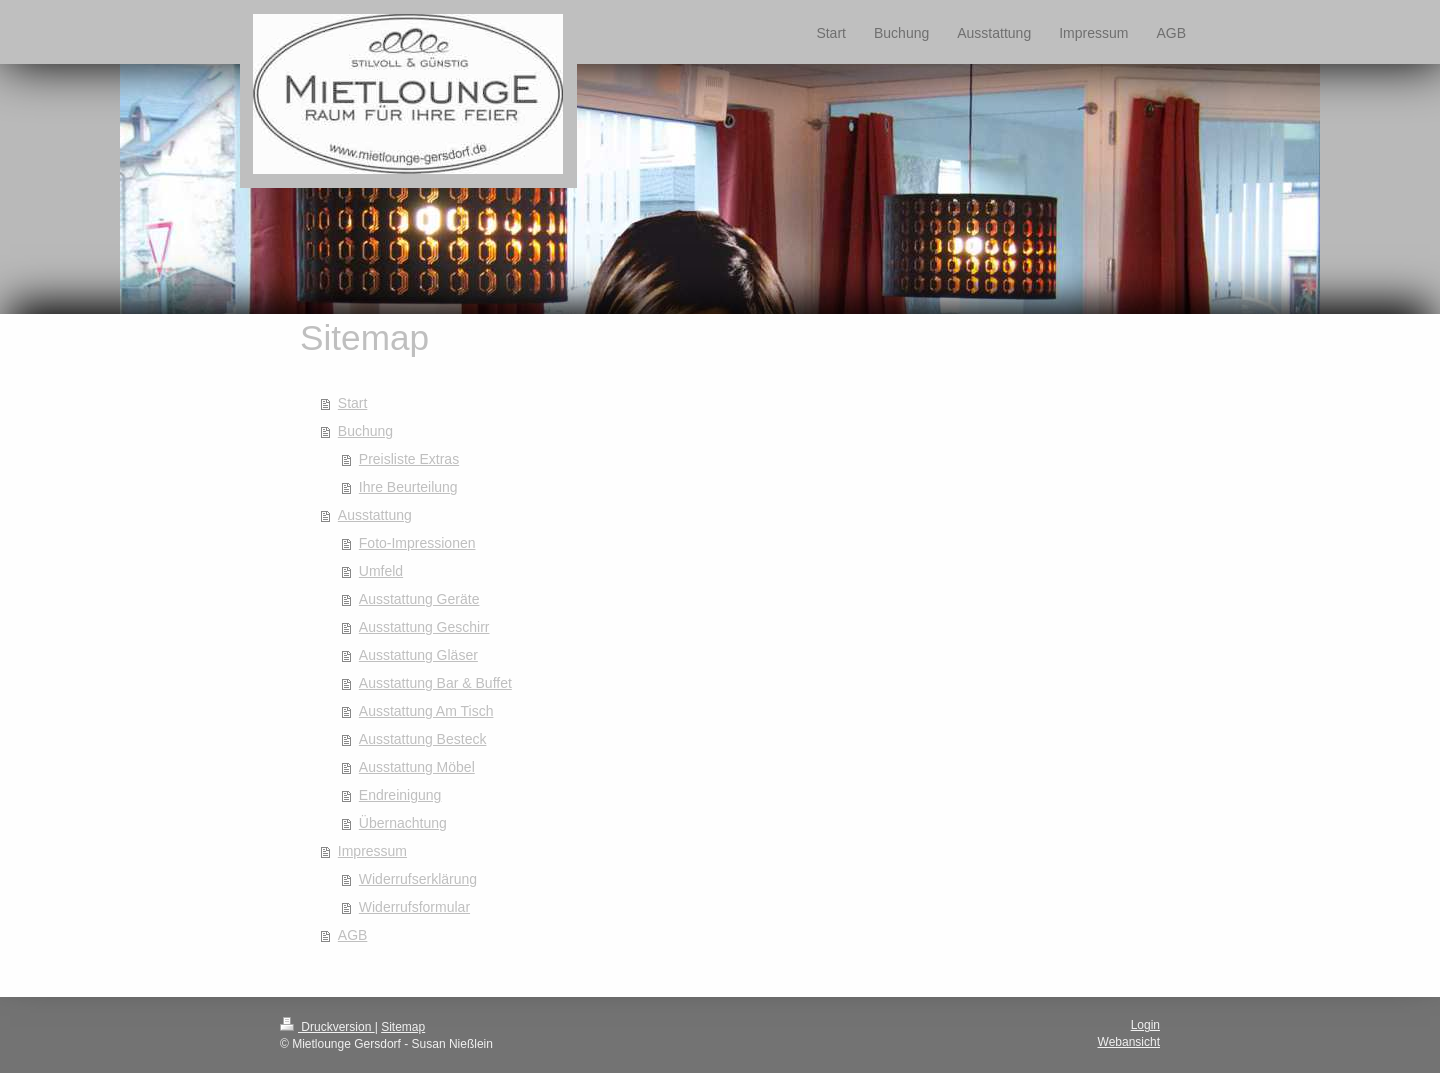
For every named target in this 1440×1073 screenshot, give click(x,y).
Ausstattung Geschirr (424, 627)
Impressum (372, 851)
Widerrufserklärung (418, 879)
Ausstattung (375, 515)
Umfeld (381, 571)
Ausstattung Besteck (423, 739)
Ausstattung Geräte (419, 599)
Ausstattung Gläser (418, 655)
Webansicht (1129, 1042)
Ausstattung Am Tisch (426, 711)
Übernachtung (403, 823)
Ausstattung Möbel (417, 767)
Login (1145, 1025)
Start (353, 403)
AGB (353, 935)
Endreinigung (400, 795)
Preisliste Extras (409, 459)
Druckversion (327, 1027)
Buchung (365, 431)
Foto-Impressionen (417, 543)
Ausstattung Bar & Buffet (435, 683)
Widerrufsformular (414, 907)
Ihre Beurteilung (408, 487)
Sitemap (403, 1027)
